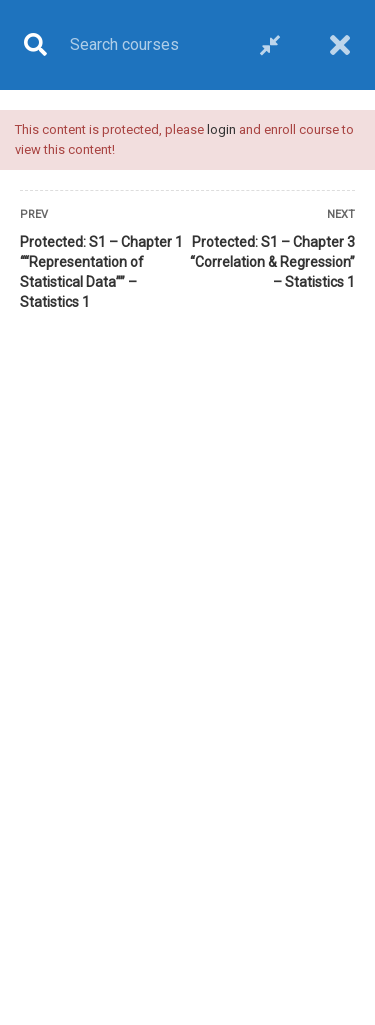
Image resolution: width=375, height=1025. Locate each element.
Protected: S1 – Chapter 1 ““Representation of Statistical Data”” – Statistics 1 (101, 272)
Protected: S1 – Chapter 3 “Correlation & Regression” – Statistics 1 (272, 262)
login (221, 129)
